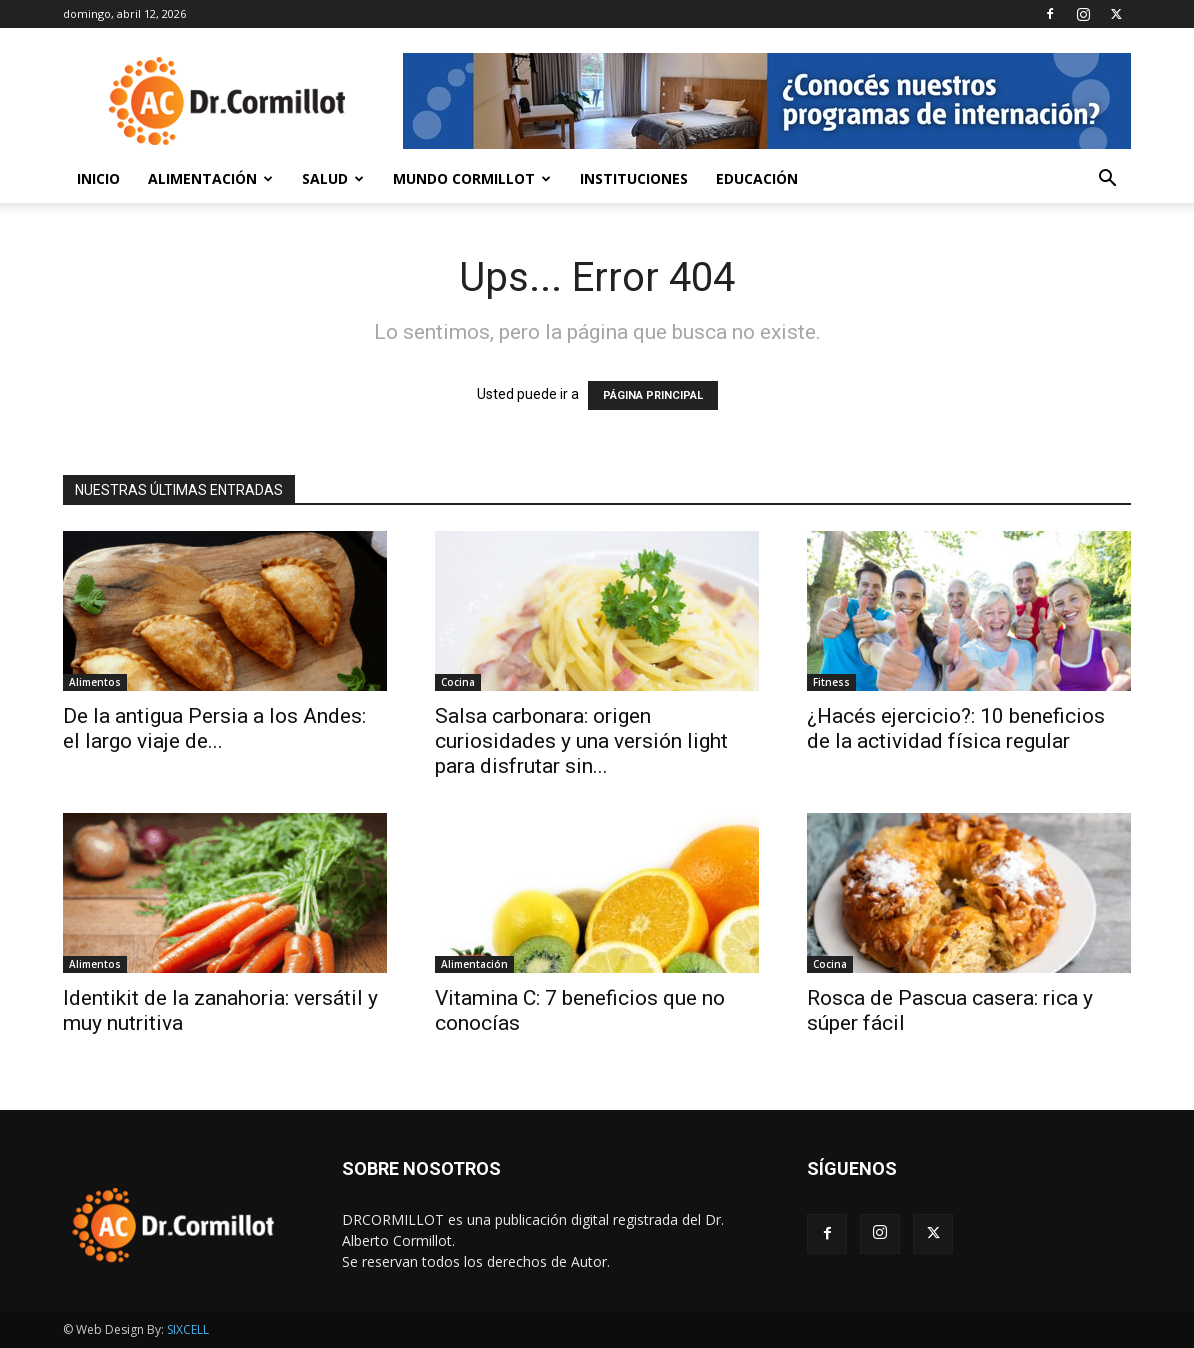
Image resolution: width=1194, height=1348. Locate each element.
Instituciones (634, 178)
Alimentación (210, 178)
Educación (757, 178)
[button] (1107, 180)
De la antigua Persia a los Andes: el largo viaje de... (214, 728)
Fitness (831, 682)
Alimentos (95, 682)
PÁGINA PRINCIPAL (653, 395)
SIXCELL (188, 1329)
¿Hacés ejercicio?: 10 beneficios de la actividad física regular (956, 728)
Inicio (98, 178)
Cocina (458, 682)
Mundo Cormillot (472, 178)
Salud (333, 178)
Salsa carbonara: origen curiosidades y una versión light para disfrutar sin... (581, 741)
